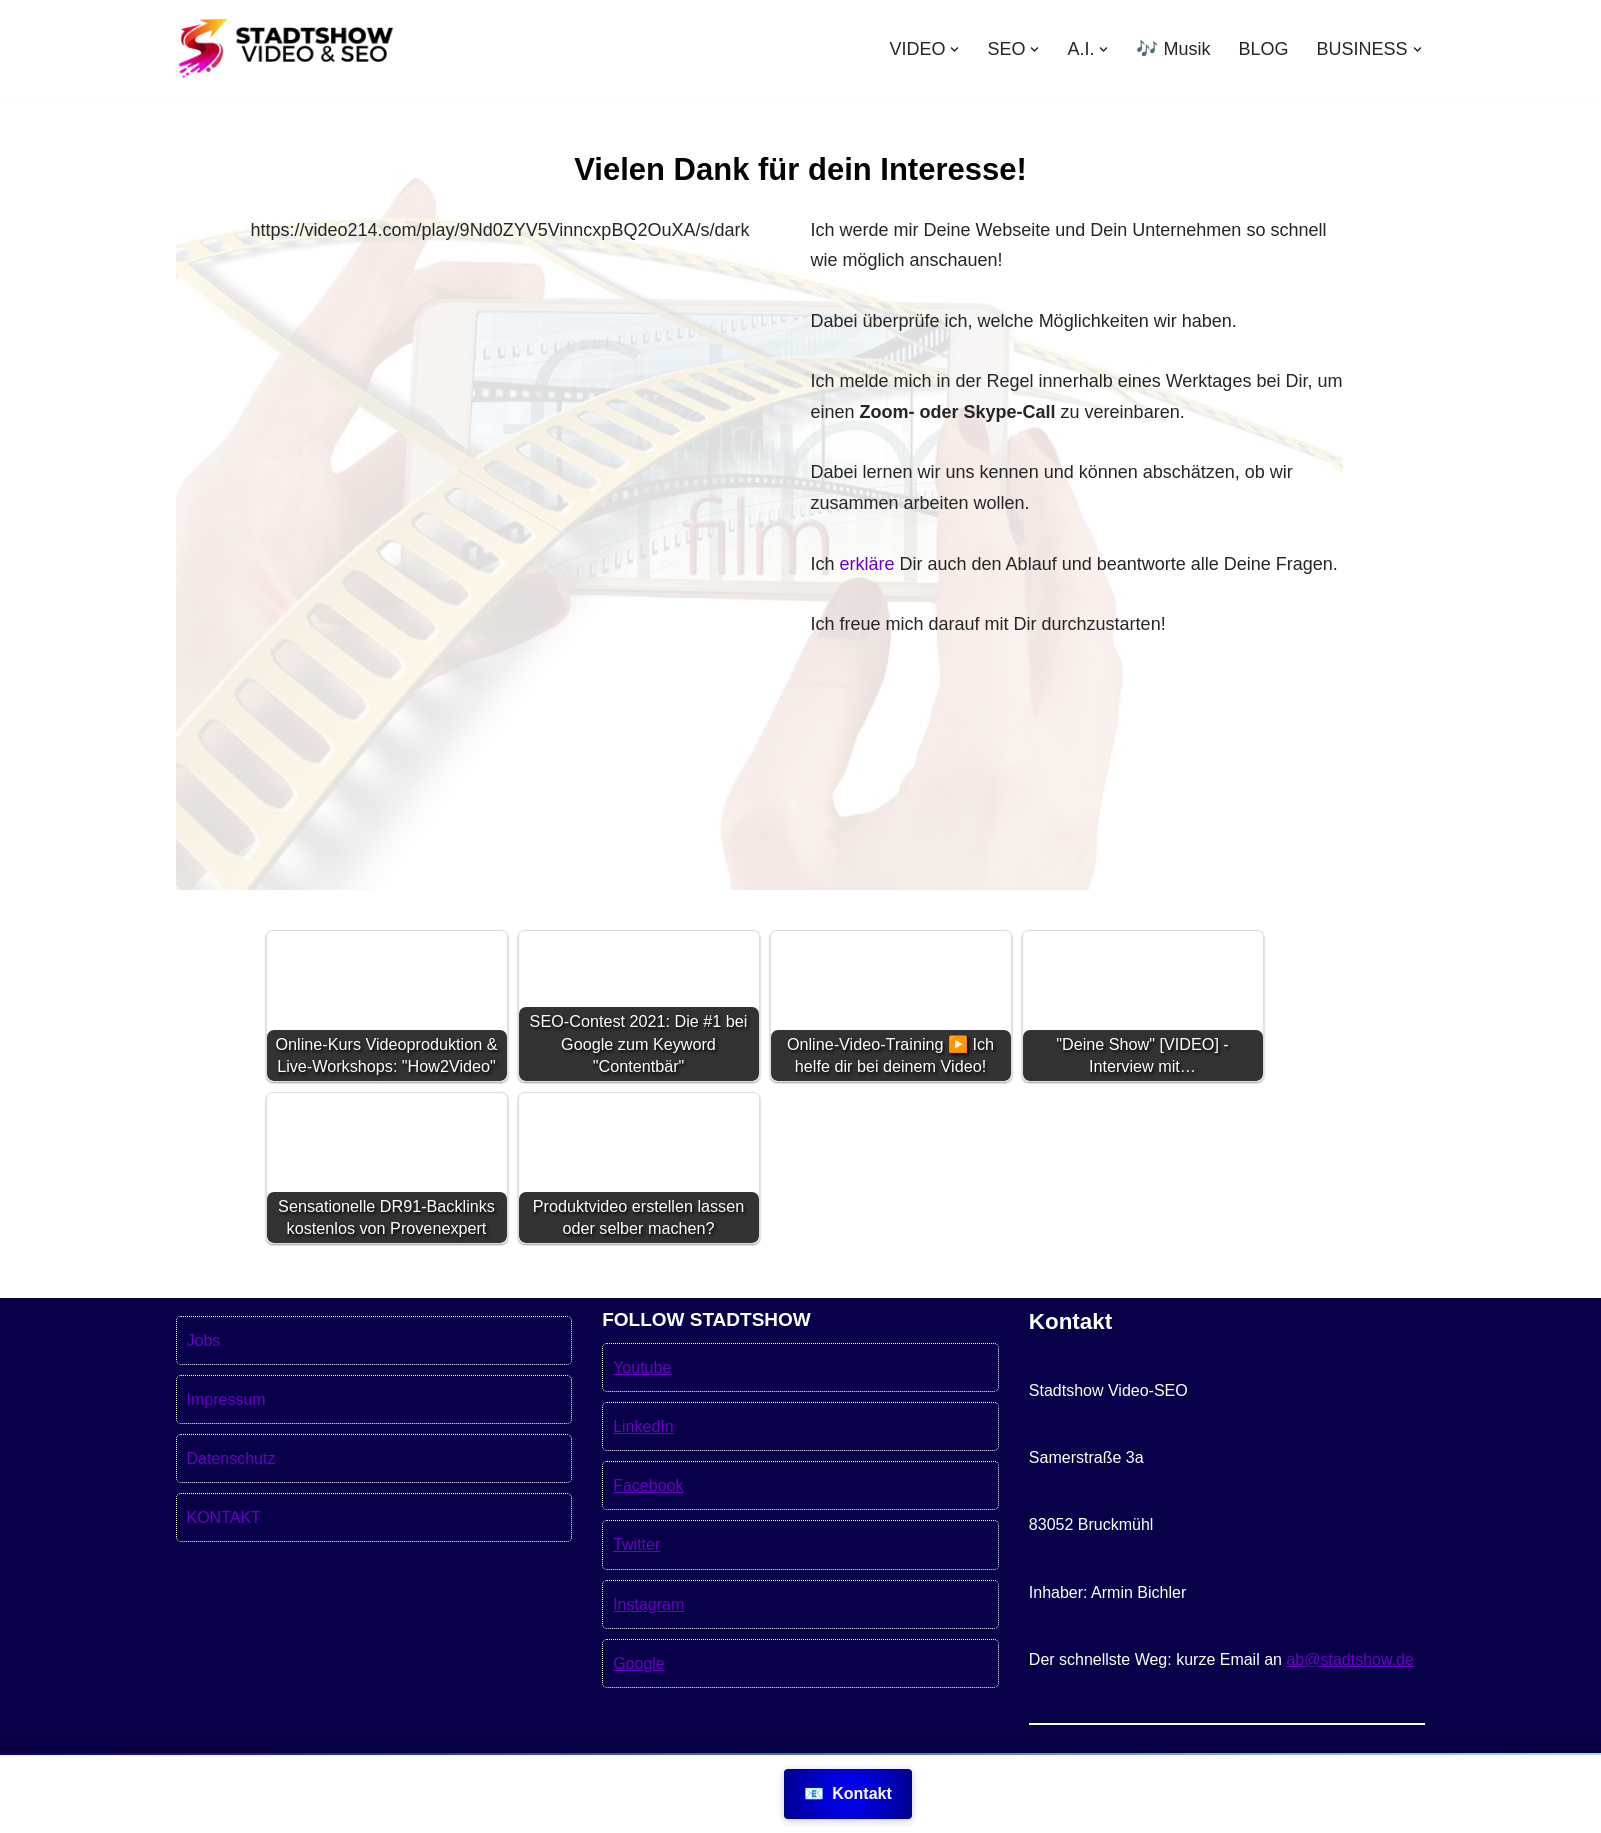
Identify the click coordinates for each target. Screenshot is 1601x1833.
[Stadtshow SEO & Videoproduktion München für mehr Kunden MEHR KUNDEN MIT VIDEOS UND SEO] (286, 49)
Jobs (204, 1388)
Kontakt (848, 1793)
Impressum (226, 1447)
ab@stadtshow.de (1349, 1707)
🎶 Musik (1173, 49)
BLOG (1263, 49)
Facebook (648, 1533)
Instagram (648, 1651)
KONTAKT (224, 1565)
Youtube (642, 1415)
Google (639, 1711)
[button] (954, 49)
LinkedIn (643, 1474)
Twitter (636, 1592)
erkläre (867, 564)
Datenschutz (231, 1506)
